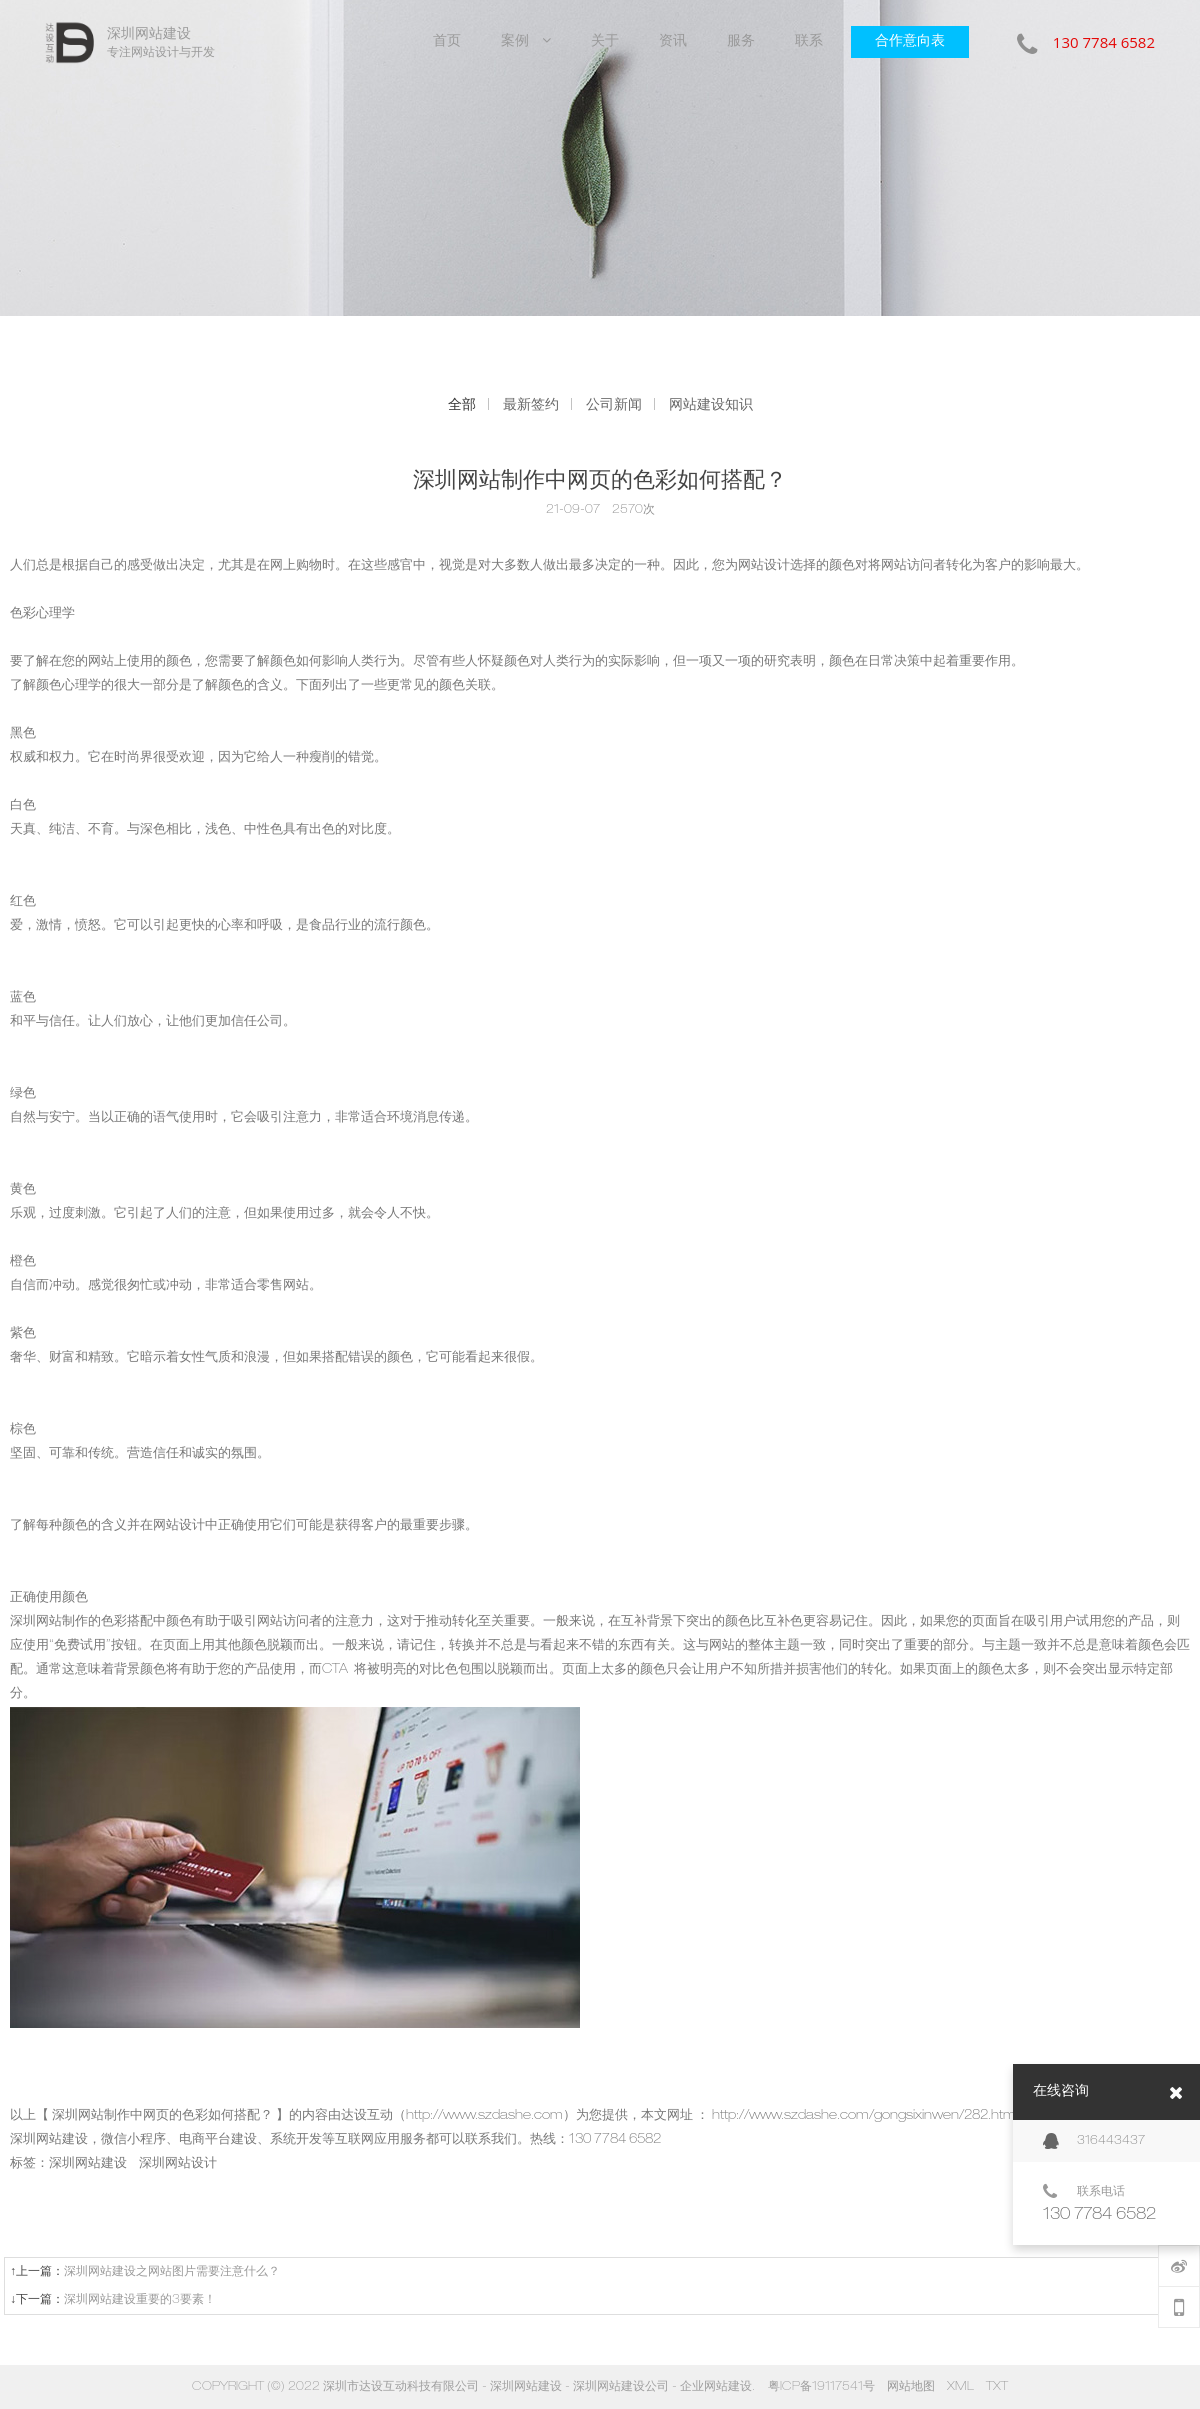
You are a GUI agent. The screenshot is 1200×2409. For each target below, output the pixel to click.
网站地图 (911, 2387)
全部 (462, 404)
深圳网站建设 (49, 2140)
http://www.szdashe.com (484, 2116)
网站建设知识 (711, 404)
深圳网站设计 (178, 2164)
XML (960, 2387)
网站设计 (764, 566)
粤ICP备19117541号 (821, 2387)
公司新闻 (614, 404)
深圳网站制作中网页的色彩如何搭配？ (162, 2116)
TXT (997, 2387)
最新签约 (531, 404)
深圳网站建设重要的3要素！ (140, 2300)
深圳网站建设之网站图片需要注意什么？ (172, 2272)
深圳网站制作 (49, 1622)
